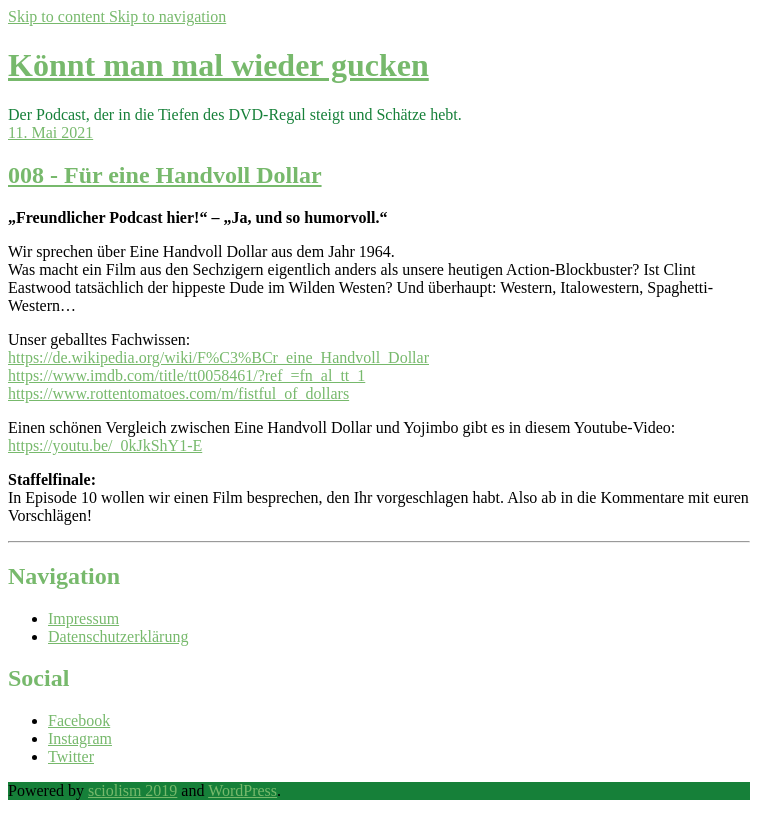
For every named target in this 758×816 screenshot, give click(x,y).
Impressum (83, 618)
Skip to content (58, 16)
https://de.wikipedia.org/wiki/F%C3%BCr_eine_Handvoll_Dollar (218, 357)
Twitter (71, 756)
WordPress (242, 790)
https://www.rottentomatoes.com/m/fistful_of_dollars (178, 393)
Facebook (79, 720)
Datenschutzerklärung (118, 636)
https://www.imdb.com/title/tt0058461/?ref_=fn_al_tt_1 (186, 375)
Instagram (80, 738)
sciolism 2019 (132, 790)
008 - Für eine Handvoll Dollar (165, 175)
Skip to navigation (167, 16)
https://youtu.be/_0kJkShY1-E (105, 445)
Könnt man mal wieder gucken (218, 65)
